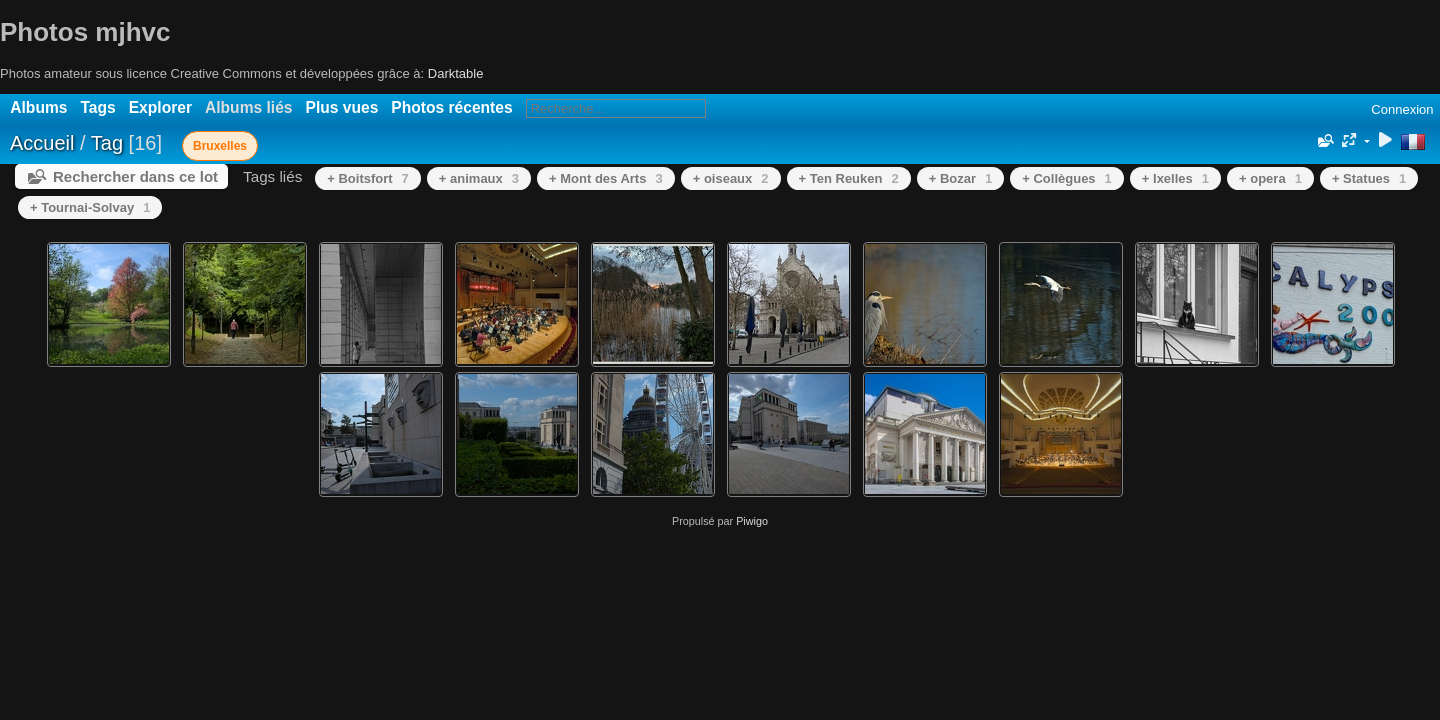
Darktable (456, 73)
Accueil (42, 143)
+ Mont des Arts (606, 178)
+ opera (1270, 178)
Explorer (160, 107)
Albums (38, 107)
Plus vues (342, 107)
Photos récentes (451, 107)
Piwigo (752, 521)
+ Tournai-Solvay (90, 207)
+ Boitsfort (368, 178)
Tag (107, 143)
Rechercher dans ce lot (135, 176)
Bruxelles (220, 146)
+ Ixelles (1175, 178)
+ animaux (479, 178)
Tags (97, 107)
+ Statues (1369, 178)
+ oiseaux (731, 178)
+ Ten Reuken (849, 178)
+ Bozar (961, 178)
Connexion (1402, 109)
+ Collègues (1067, 178)
